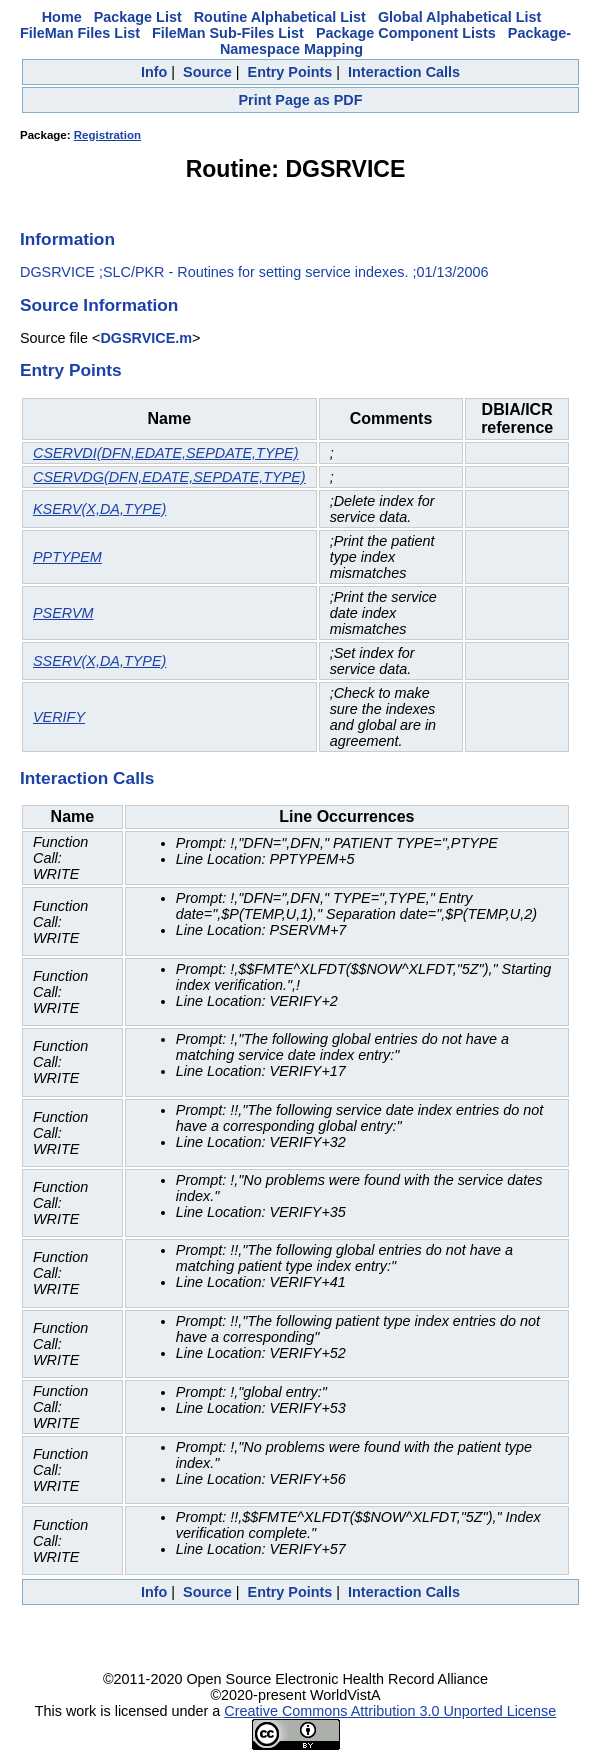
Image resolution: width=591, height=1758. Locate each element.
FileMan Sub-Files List (228, 33)
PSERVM (63, 613)
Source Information (99, 305)
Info (154, 72)
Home (62, 17)
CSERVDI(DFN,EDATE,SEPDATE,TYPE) (165, 453)
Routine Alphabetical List (280, 17)
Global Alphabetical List (459, 17)
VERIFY (59, 717)
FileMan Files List (80, 33)
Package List (138, 17)
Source (207, 72)
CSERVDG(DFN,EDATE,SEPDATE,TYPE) (169, 477)
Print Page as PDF (301, 100)
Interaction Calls (404, 72)
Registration (107, 135)
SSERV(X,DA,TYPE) (99, 661)
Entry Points (290, 72)
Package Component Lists (406, 33)
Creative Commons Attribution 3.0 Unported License (390, 1711)
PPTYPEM (67, 557)
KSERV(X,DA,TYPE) (99, 509)
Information (67, 239)
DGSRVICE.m (146, 338)
